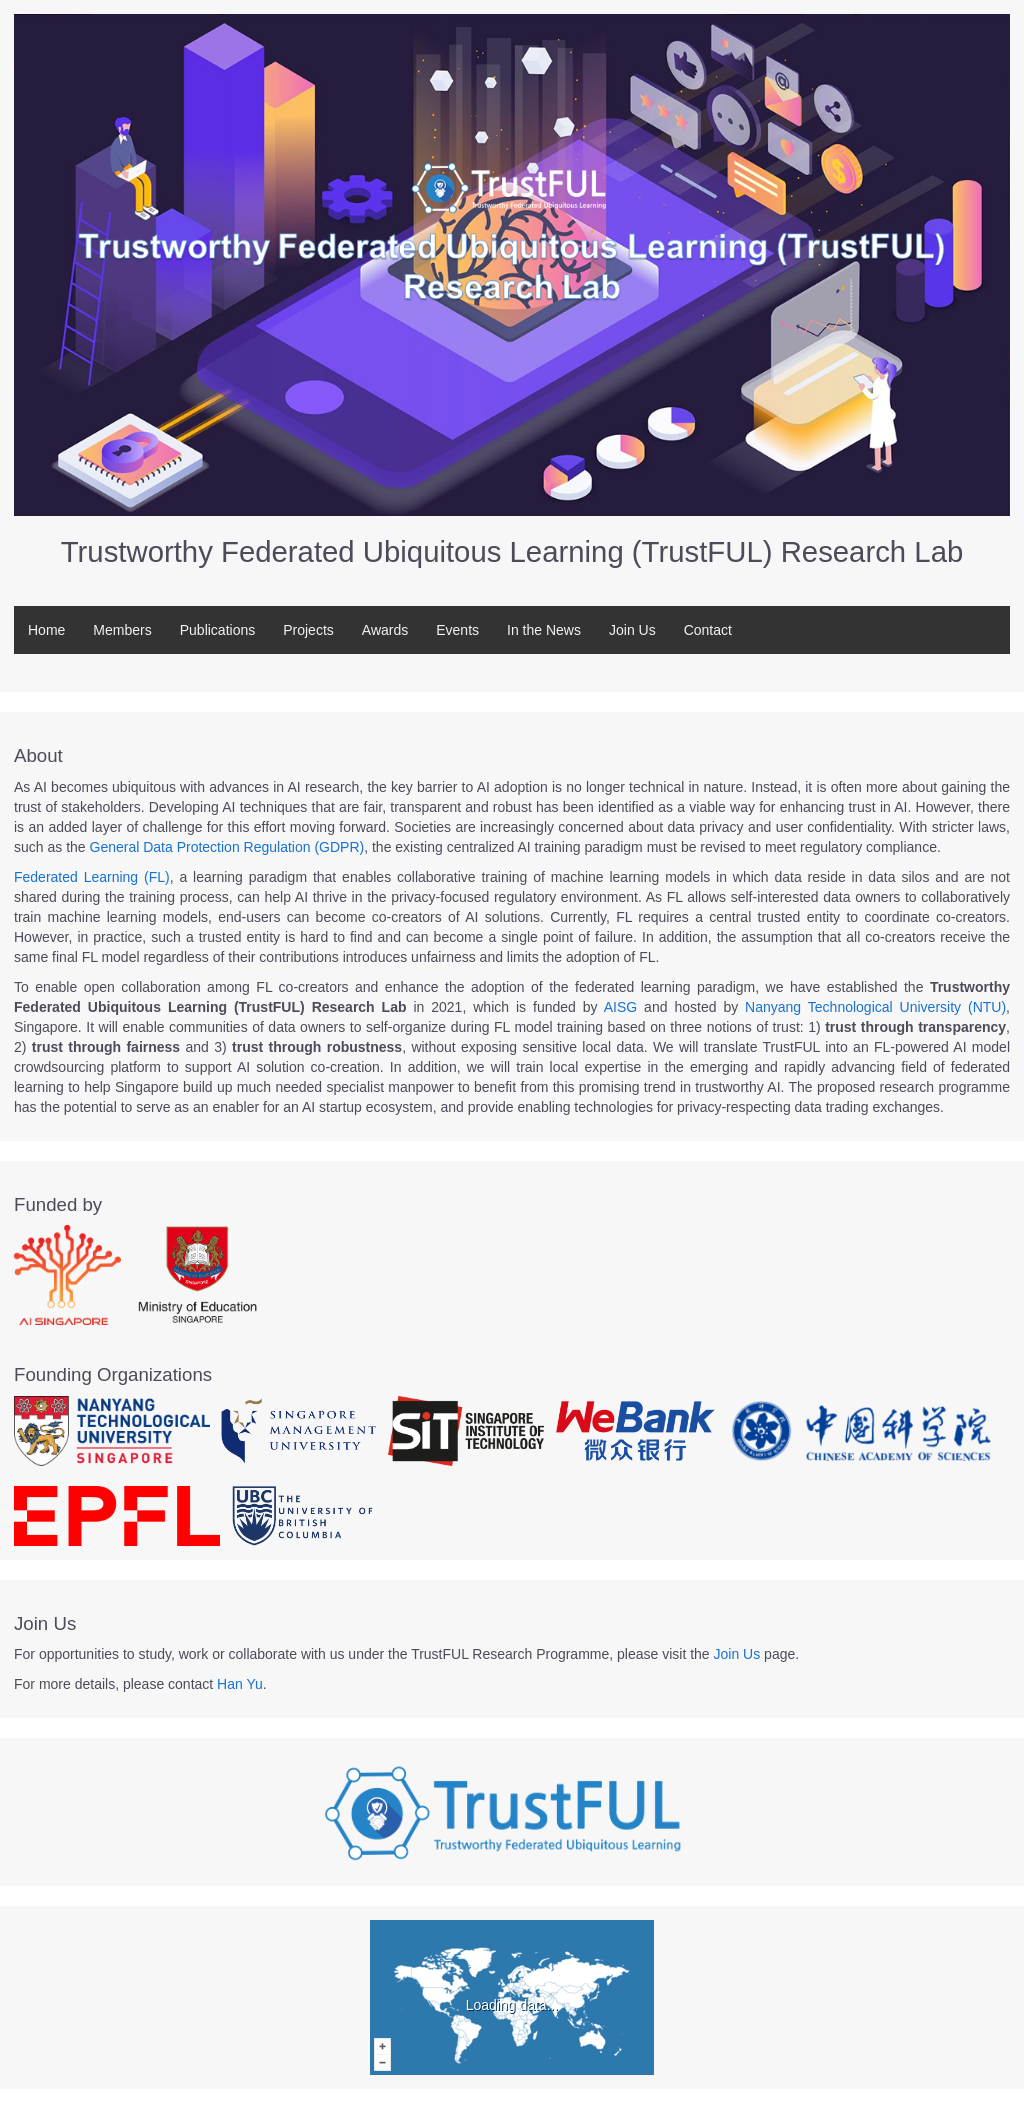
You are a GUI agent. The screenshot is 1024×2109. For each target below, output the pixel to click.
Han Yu (240, 1684)
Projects (308, 630)
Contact (708, 630)
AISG (620, 1007)
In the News (544, 630)
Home (46, 630)
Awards (385, 630)
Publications (218, 630)
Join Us (632, 630)
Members (122, 630)
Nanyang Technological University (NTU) (875, 1007)
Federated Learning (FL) (92, 877)
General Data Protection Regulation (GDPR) (227, 847)
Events (457, 630)
